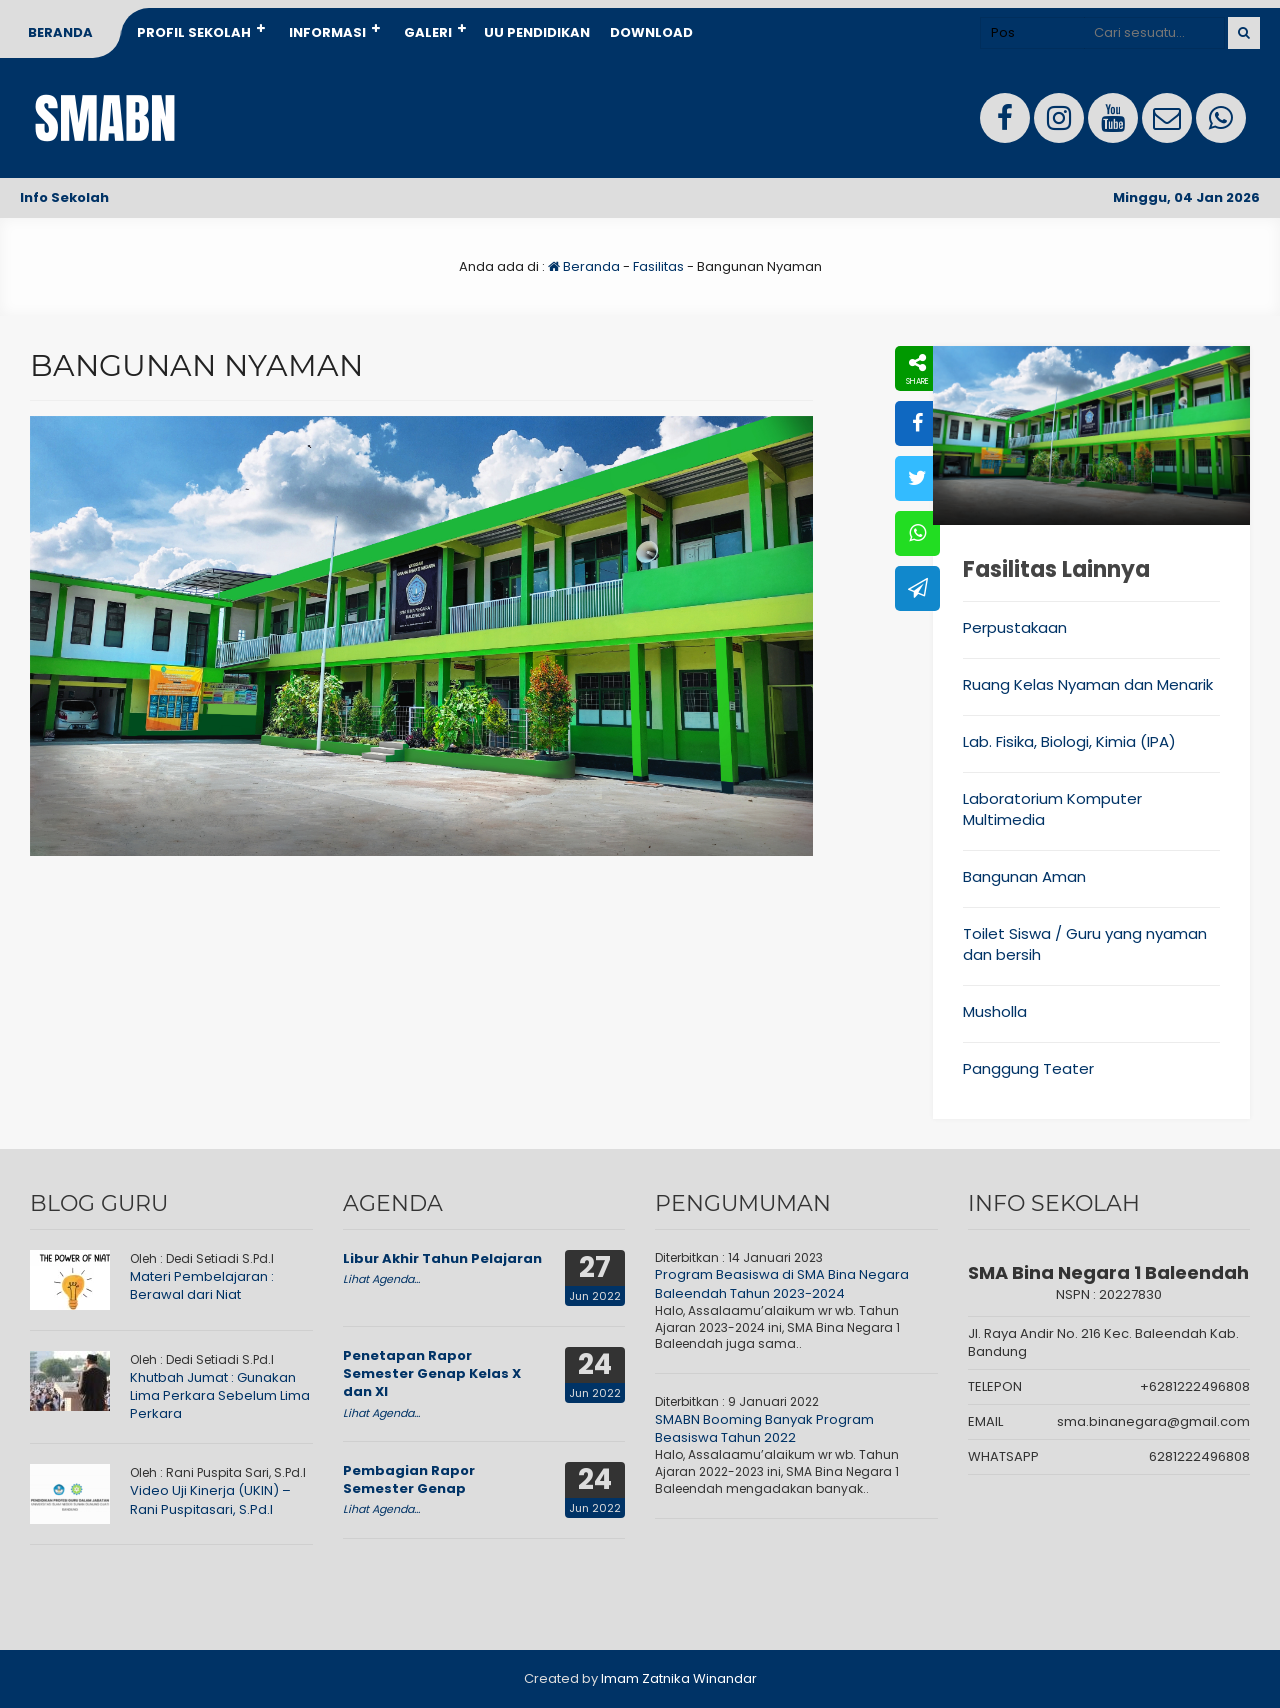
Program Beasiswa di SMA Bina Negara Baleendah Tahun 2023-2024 (782, 1283)
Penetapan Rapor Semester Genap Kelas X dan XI (432, 1373)
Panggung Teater (1028, 1068)
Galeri (428, 32)
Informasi (327, 32)
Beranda (60, 32)
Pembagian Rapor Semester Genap (409, 1479)
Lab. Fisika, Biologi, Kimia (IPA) (1069, 741)
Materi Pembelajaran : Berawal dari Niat (202, 1285)
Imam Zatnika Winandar (679, 1678)
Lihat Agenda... (381, 1279)
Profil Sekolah (194, 32)
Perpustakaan (1015, 627)
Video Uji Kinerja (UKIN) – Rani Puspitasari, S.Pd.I (210, 1499)
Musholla (995, 1011)
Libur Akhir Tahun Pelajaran (442, 1258)
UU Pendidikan (537, 32)
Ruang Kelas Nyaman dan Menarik (1088, 684)
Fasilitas (658, 266)
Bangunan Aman (1024, 876)
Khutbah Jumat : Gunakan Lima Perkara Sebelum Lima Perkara (220, 1395)
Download (651, 32)
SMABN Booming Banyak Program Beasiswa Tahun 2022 (764, 1428)
